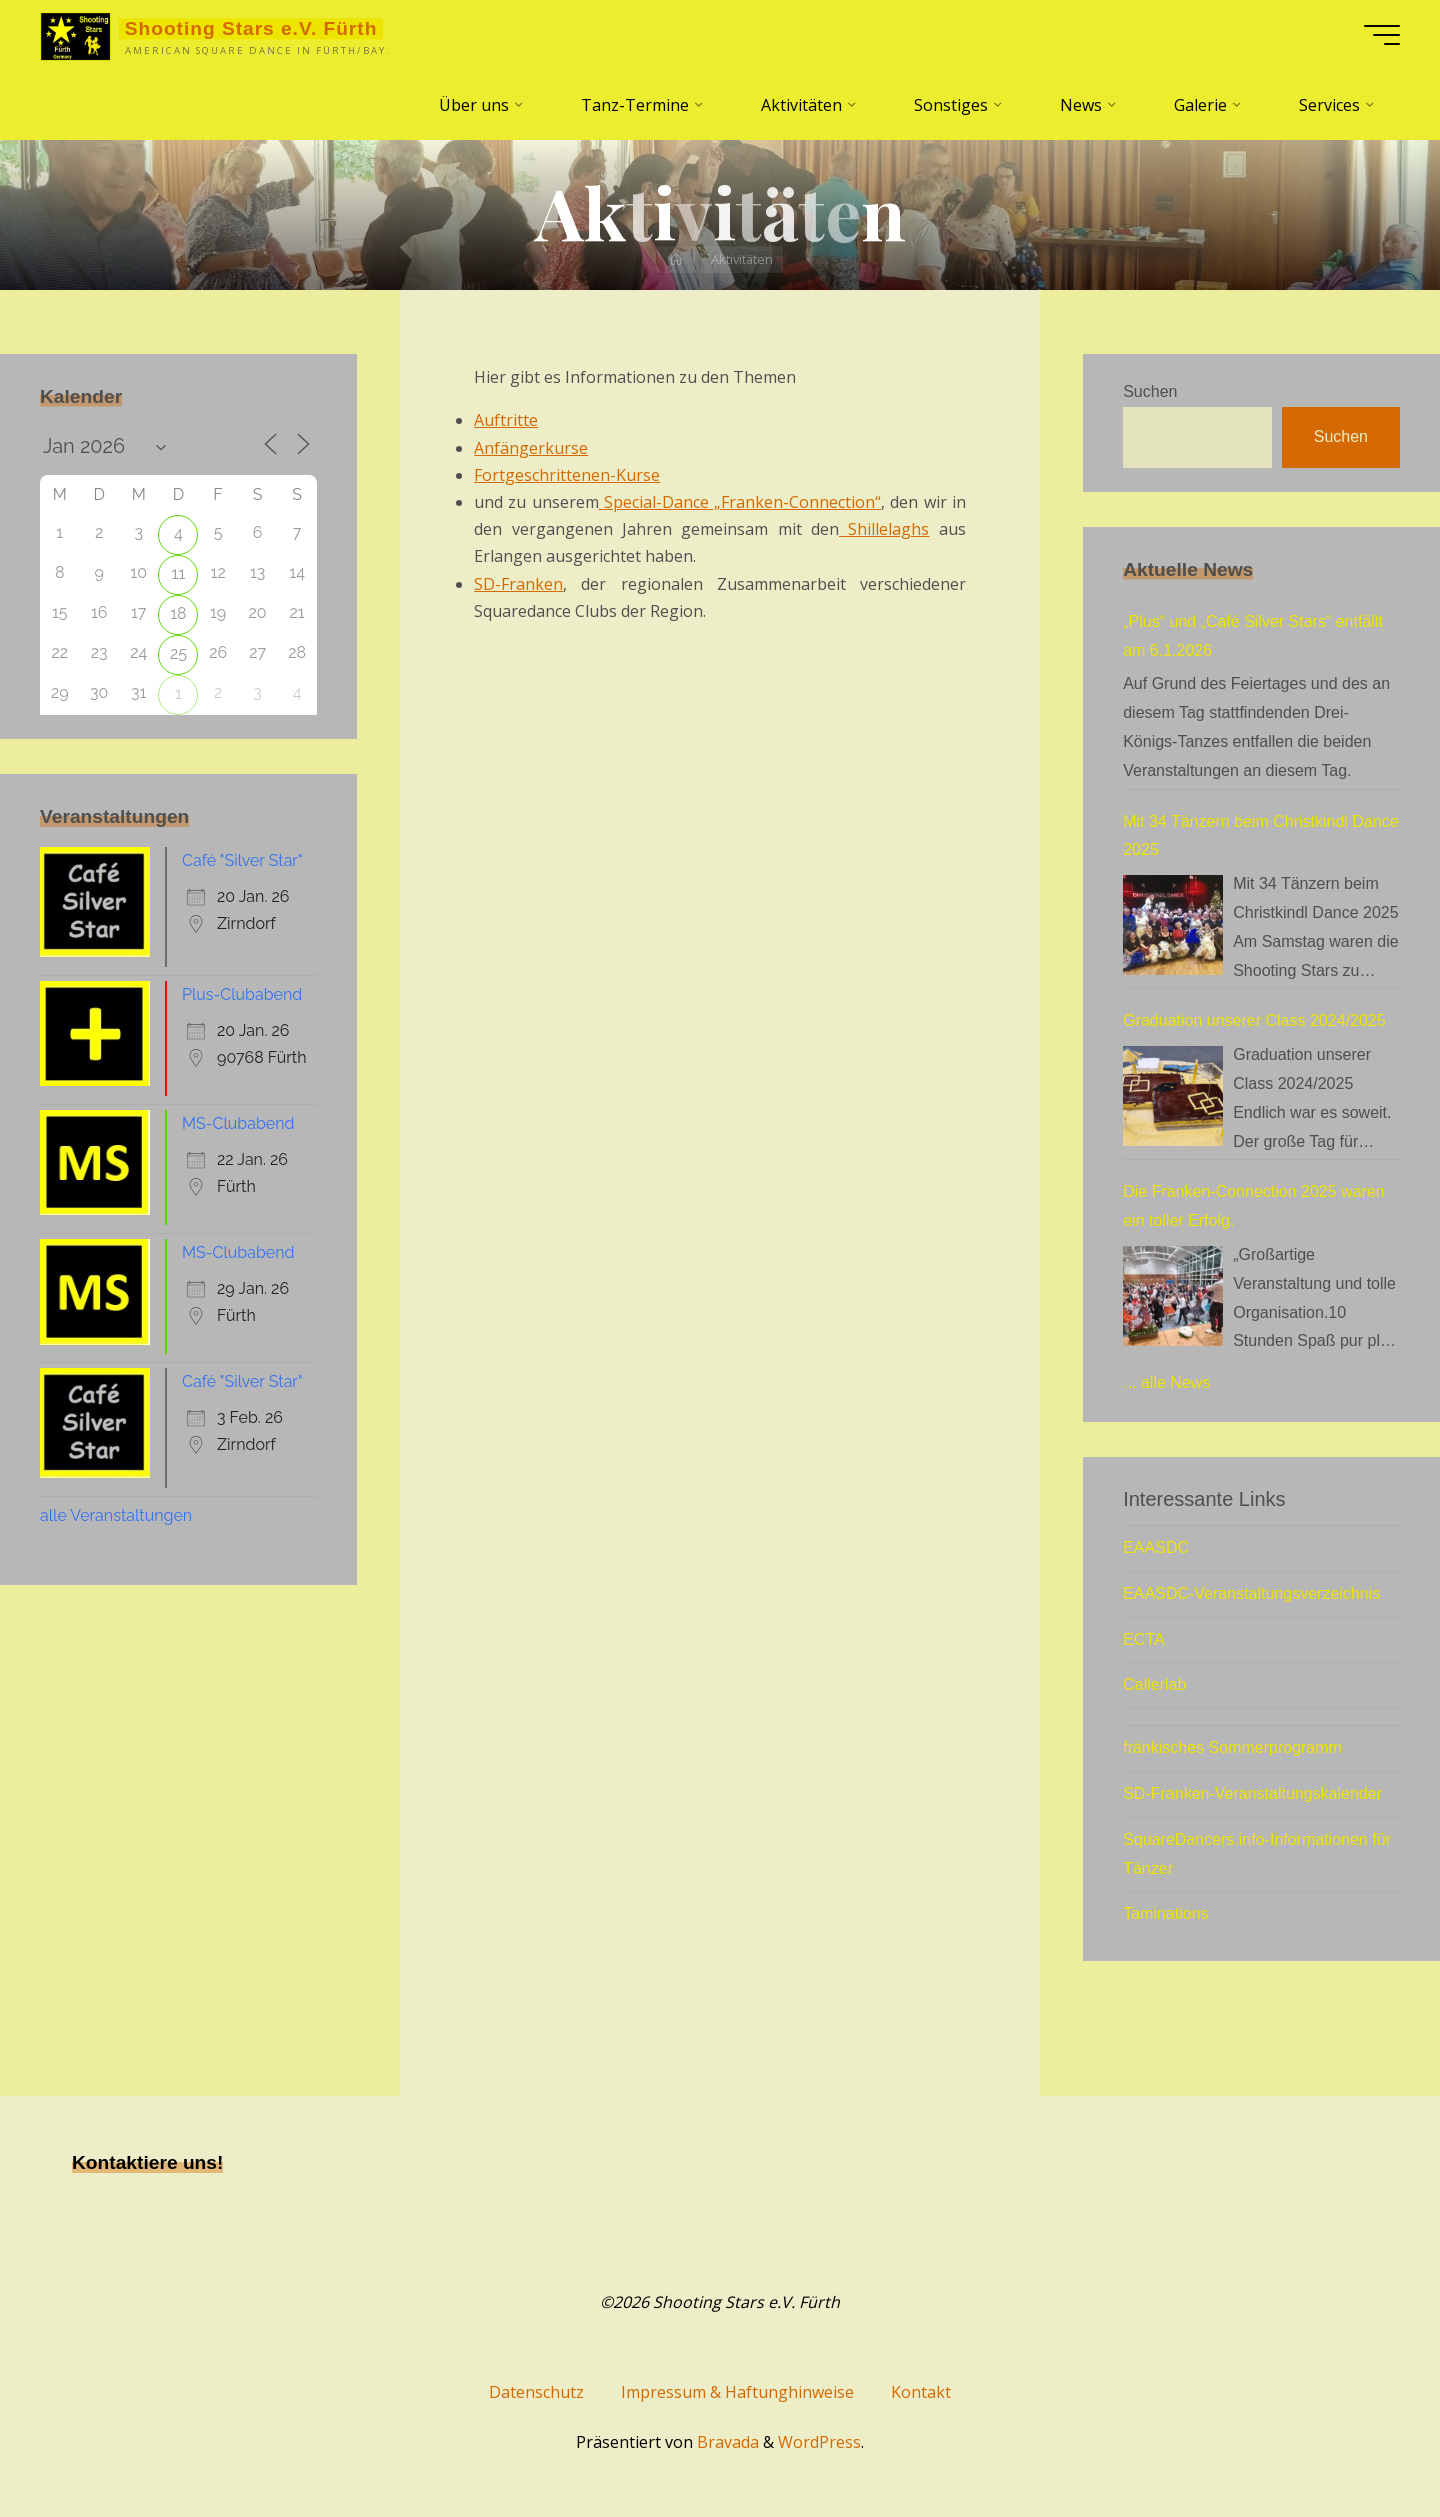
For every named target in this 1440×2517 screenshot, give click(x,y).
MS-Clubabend (238, 1123)
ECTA (1143, 1639)
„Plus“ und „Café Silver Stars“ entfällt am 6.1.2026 (1253, 636)
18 (178, 613)
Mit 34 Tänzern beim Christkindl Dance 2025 (1260, 836)
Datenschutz (536, 2392)
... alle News (1166, 1382)
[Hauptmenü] (1382, 35)
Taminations (1165, 1913)
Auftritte (506, 420)
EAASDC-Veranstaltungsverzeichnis (1251, 1593)
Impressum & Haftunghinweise (737, 2392)
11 (179, 573)
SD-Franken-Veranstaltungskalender (1252, 1793)
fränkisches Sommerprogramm (1232, 1747)
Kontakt (921, 2392)
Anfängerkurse (531, 448)
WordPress (819, 2442)
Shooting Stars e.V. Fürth (251, 28)
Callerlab (1154, 1684)
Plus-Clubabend (242, 994)
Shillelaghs (884, 529)
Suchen (1150, 391)
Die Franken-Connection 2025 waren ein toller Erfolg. (1253, 1206)
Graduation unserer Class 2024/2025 (1254, 1020)
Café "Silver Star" (242, 860)
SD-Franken (518, 584)
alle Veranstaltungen (116, 1515)
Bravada (726, 2442)
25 (178, 653)
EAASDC (1156, 1547)
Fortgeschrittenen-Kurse (567, 475)
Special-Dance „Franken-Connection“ (740, 502)
